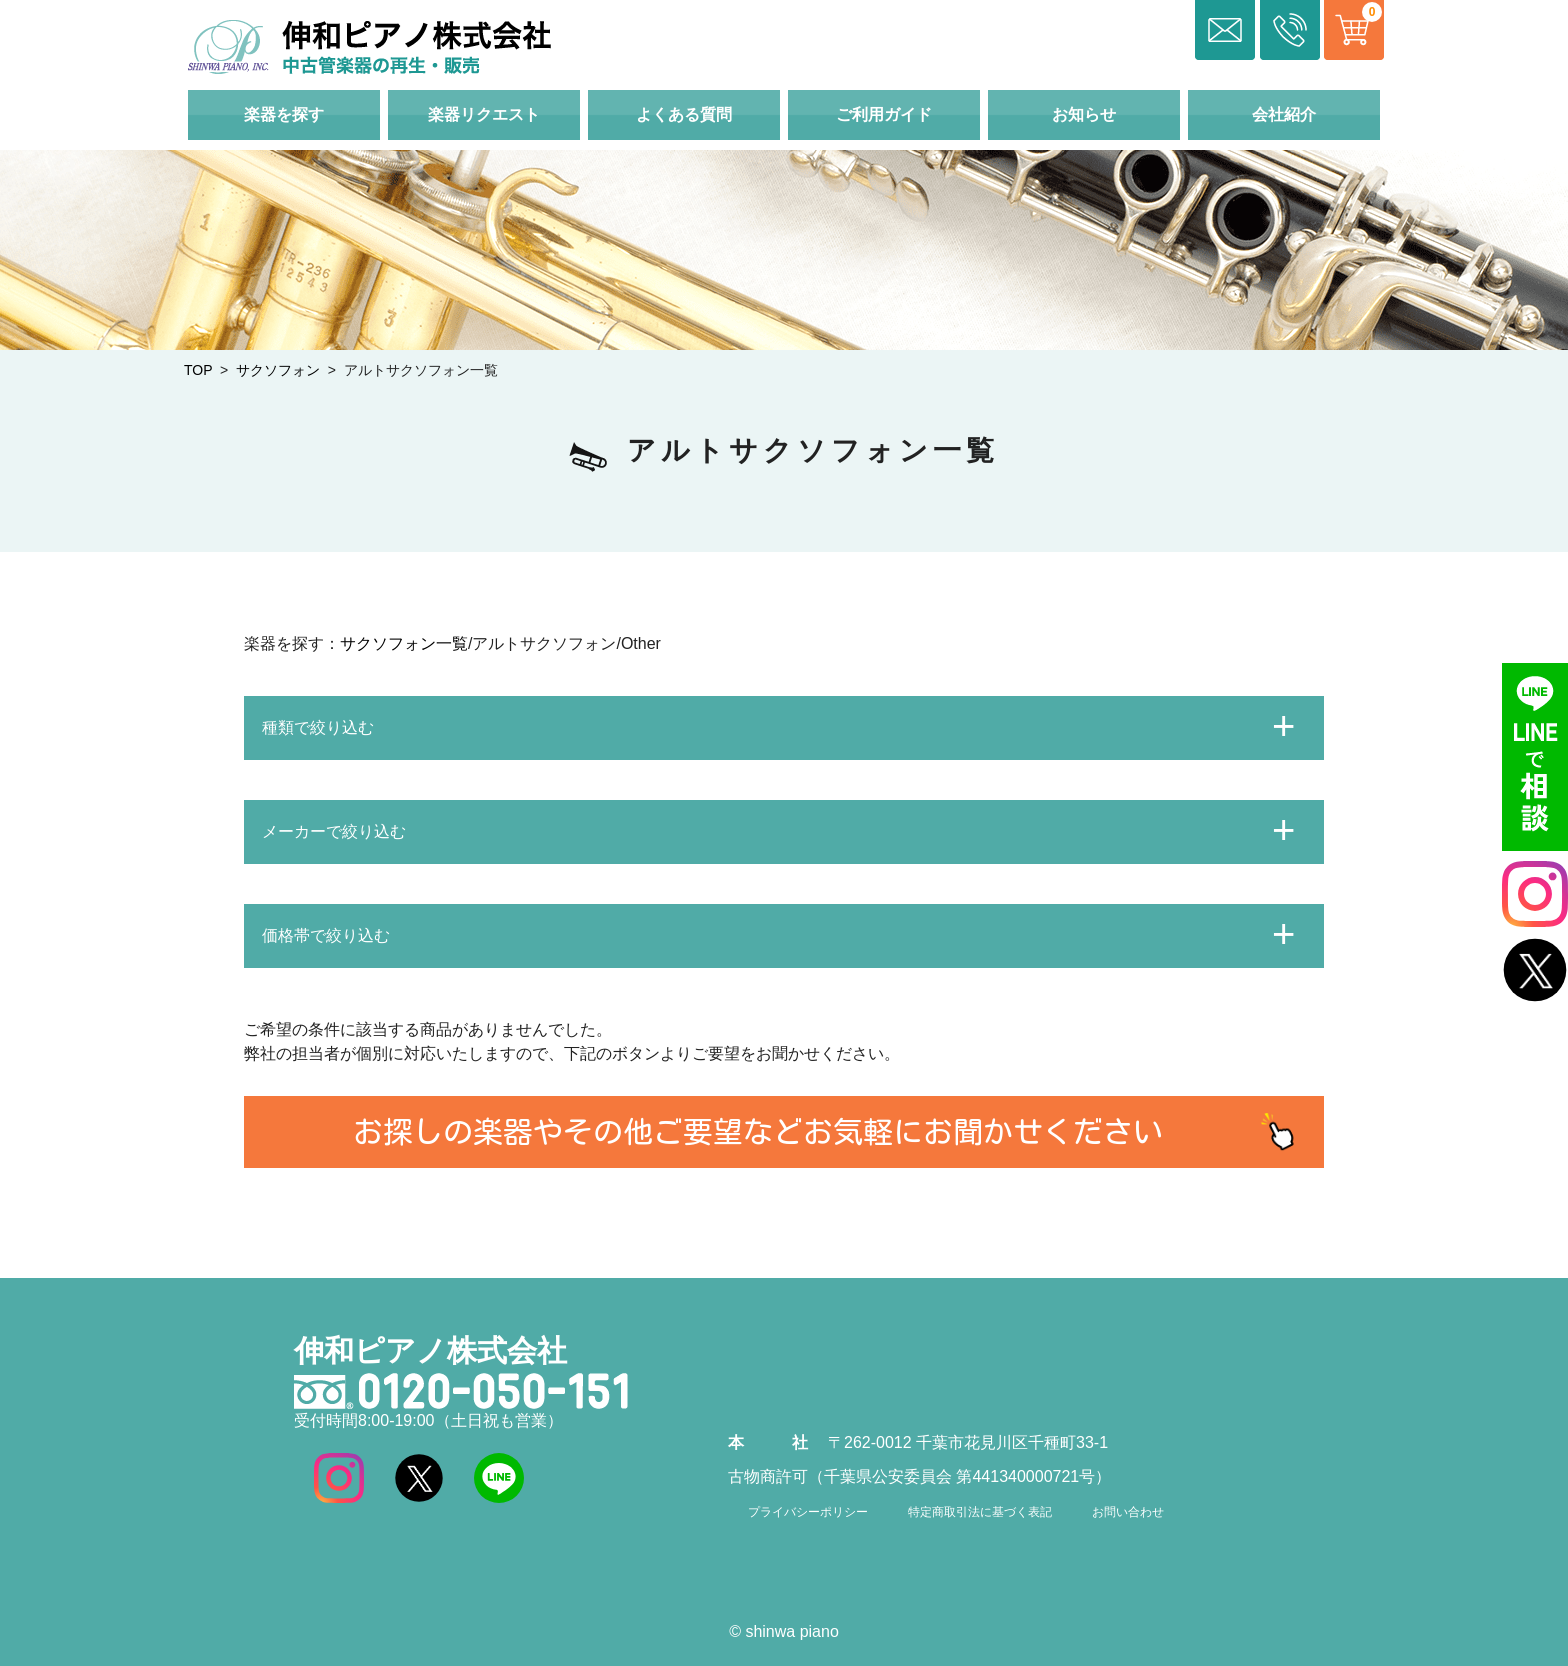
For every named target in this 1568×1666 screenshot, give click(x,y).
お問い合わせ (1128, 1512)
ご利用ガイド (884, 114)
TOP (198, 370)
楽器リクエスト (484, 114)
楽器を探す (284, 114)
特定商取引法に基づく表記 (980, 1512)
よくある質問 (684, 114)
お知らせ (1084, 114)
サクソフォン (278, 370)
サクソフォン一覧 (404, 643)
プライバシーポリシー (808, 1512)
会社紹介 (1284, 114)
